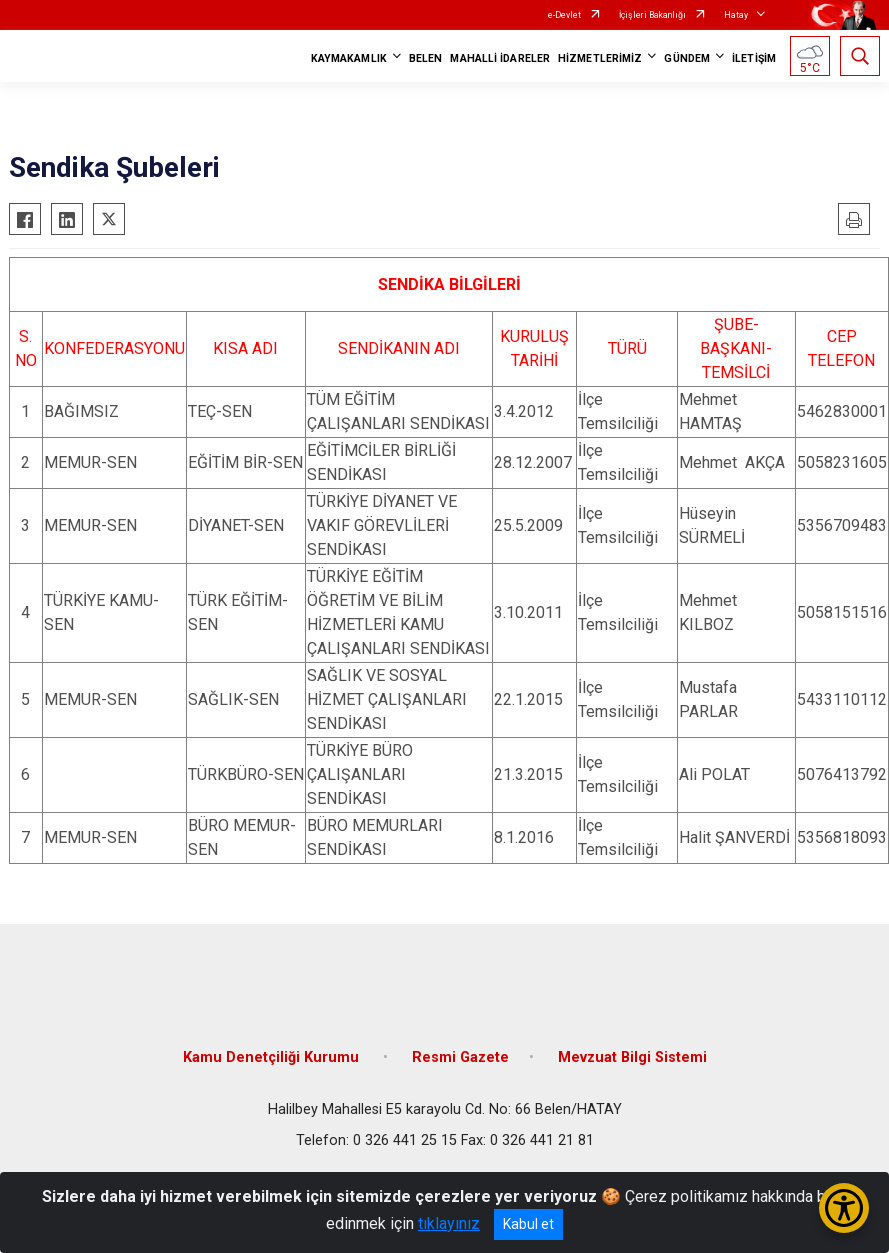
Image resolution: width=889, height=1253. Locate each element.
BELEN (426, 58)
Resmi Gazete (460, 1057)
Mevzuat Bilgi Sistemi (632, 1057)
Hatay (736, 15)
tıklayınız (449, 1223)
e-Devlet (564, 15)
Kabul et (528, 1224)
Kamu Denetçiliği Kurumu (273, 1057)
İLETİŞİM (754, 58)
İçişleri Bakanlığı (652, 15)
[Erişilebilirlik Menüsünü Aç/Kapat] (844, 1208)
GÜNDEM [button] (687, 58)
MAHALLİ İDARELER (500, 58)
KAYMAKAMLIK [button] (349, 58)
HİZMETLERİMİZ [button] (600, 58)
